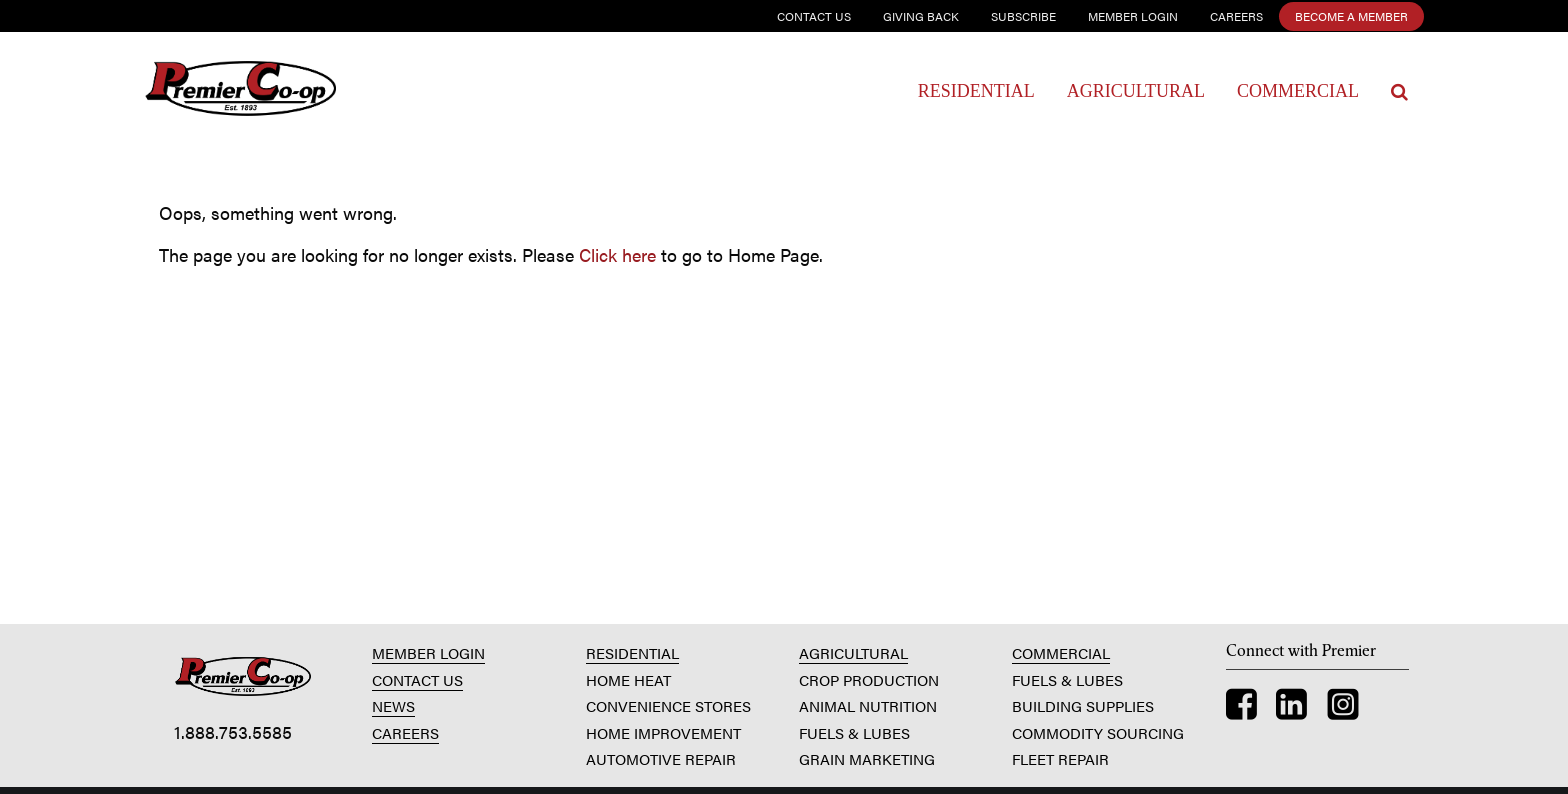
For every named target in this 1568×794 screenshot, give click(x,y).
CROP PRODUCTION (869, 679)
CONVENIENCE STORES (668, 705)
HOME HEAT (628, 679)
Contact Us (814, 16)
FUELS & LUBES (854, 732)
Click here (617, 254)
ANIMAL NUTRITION (868, 705)
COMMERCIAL (1061, 652)
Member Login (1133, 16)
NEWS (393, 705)
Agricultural (1136, 91)
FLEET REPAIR (1060, 758)
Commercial (1298, 91)
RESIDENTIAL (632, 652)
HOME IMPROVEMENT (663, 732)
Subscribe (1023, 16)
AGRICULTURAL (853, 652)
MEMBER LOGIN (428, 652)
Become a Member (1351, 16)
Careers (1236, 16)
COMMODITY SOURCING (1098, 732)
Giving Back (921, 16)
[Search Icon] (1399, 92)
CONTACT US (417, 679)
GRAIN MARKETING (867, 758)
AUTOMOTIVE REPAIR (661, 758)
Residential (976, 91)
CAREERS (405, 732)
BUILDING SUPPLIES (1083, 705)
